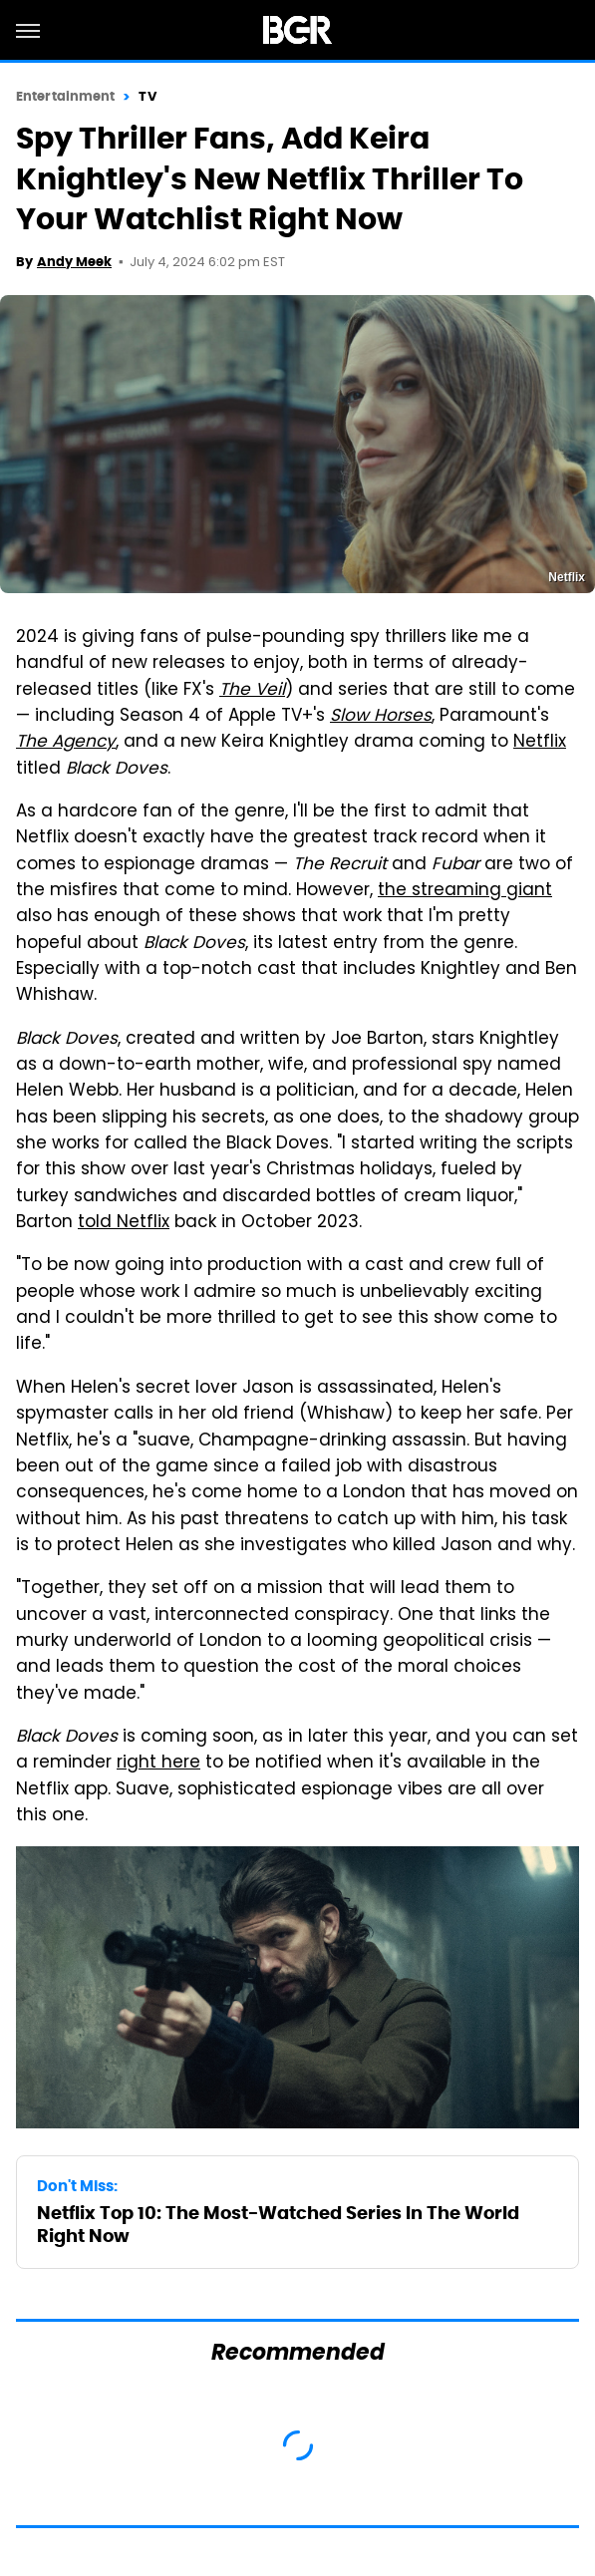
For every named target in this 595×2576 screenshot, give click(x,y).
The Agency (66, 743)
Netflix (539, 743)
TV (147, 96)
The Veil (252, 691)
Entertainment (65, 96)
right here (158, 1763)
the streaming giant (465, 891)
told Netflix (123, 1223)
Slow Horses (381, 717)
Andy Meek (74, 261)
